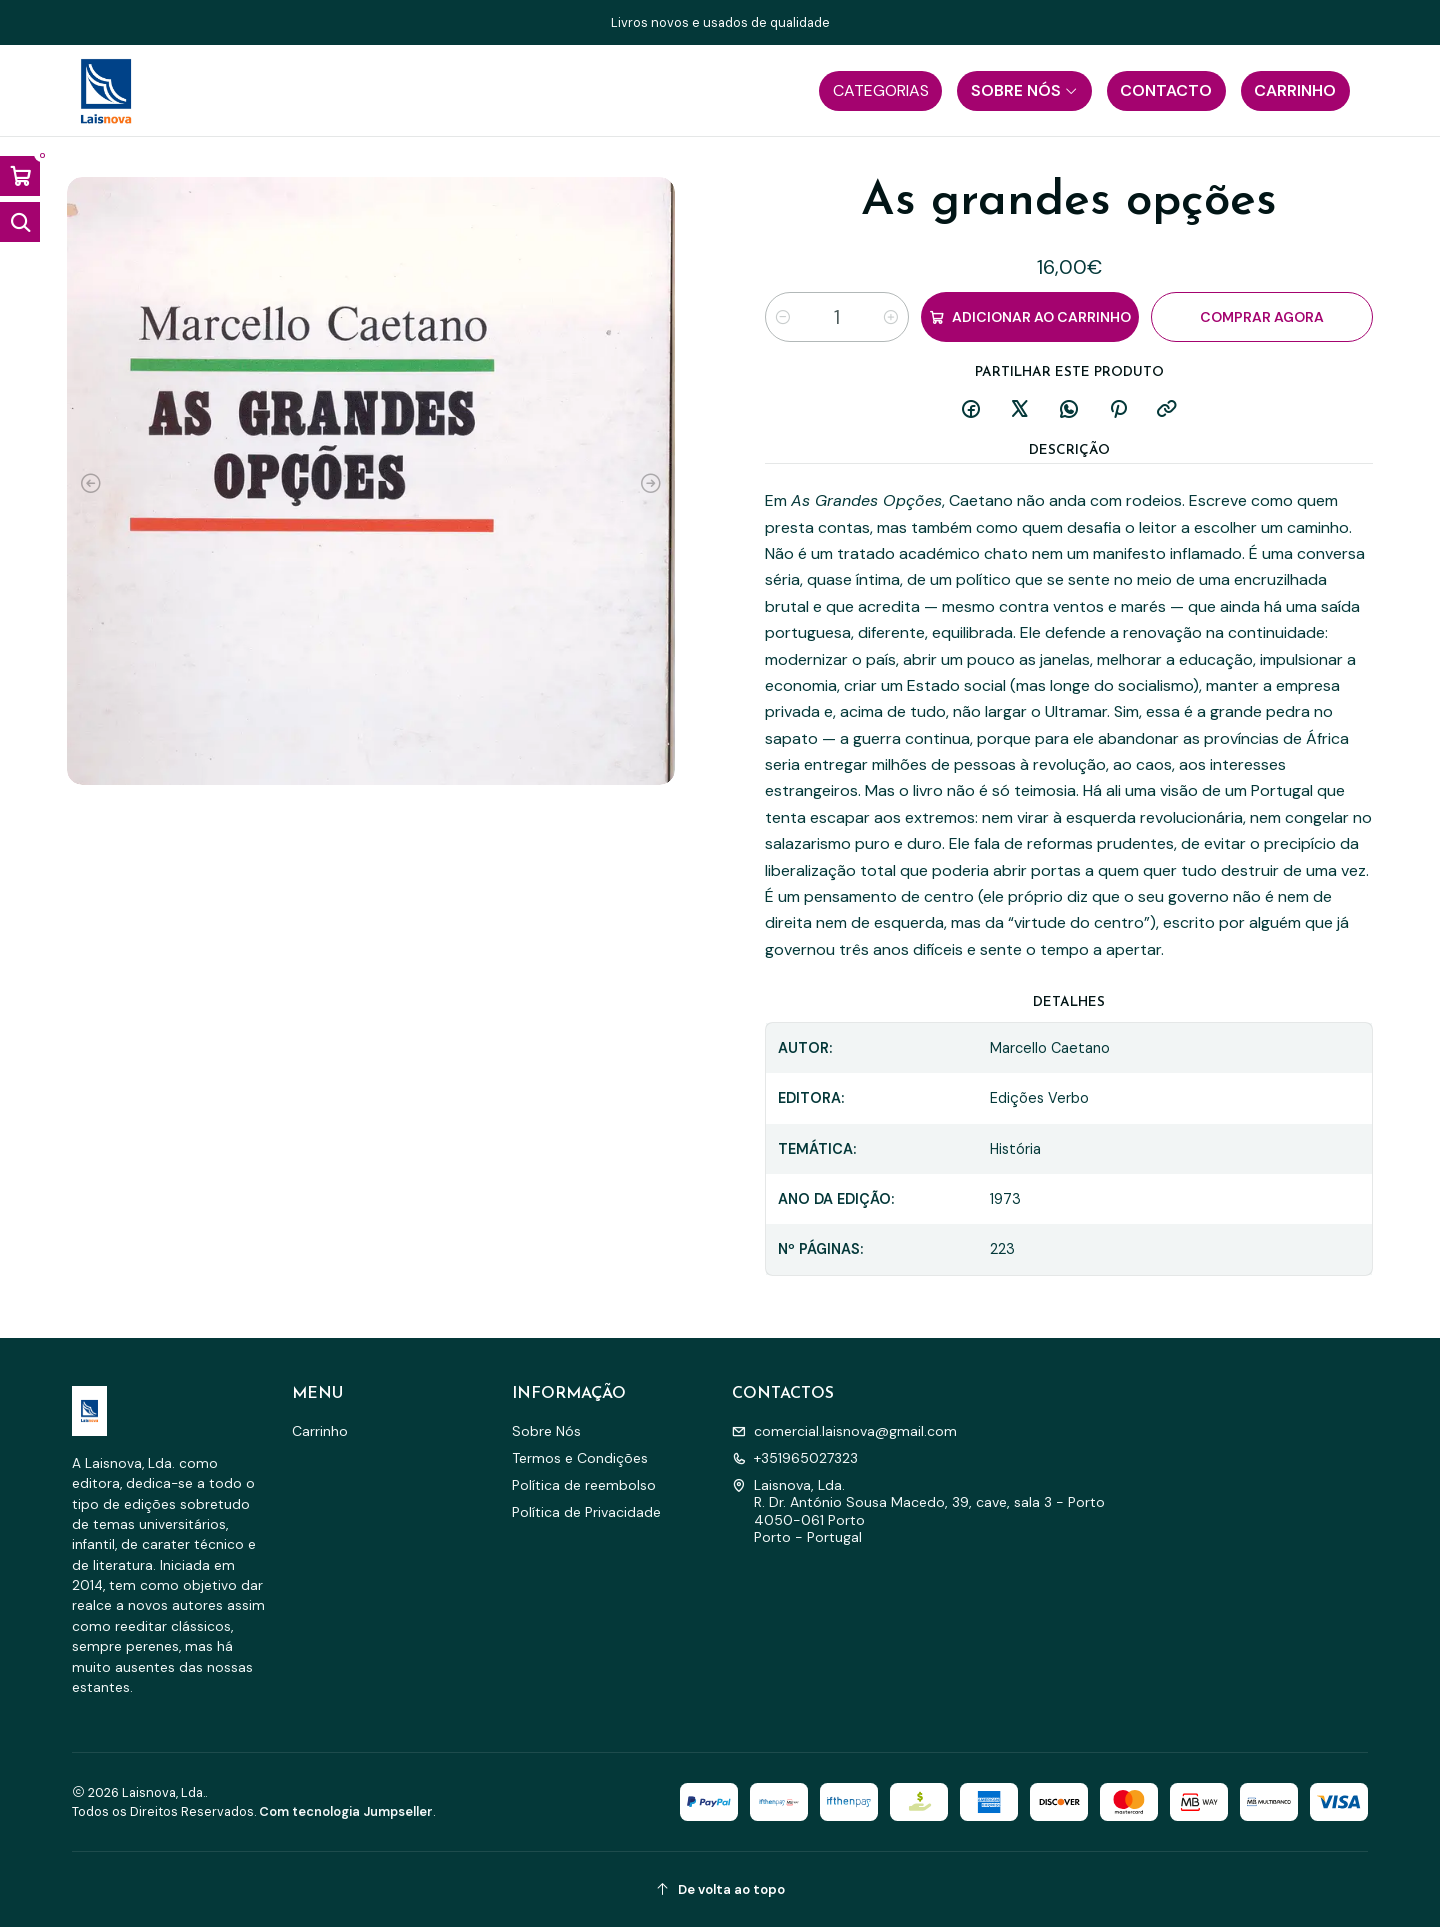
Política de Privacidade (586, 1512)
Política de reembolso (584, 1485)
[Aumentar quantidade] (891, 317)
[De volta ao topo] (720, 1889)
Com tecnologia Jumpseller (346, 1811)
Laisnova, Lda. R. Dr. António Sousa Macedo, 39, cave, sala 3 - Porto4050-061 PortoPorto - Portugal (918, 1511)
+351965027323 (795, 1458)
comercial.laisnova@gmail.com (844, 1431)
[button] (880, 91)
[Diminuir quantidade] (783, 317)
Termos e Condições (580, 1458)
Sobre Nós (546, 1431)
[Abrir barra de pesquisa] (20, 222)
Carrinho (320, 1431)
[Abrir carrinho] (20, 176)
